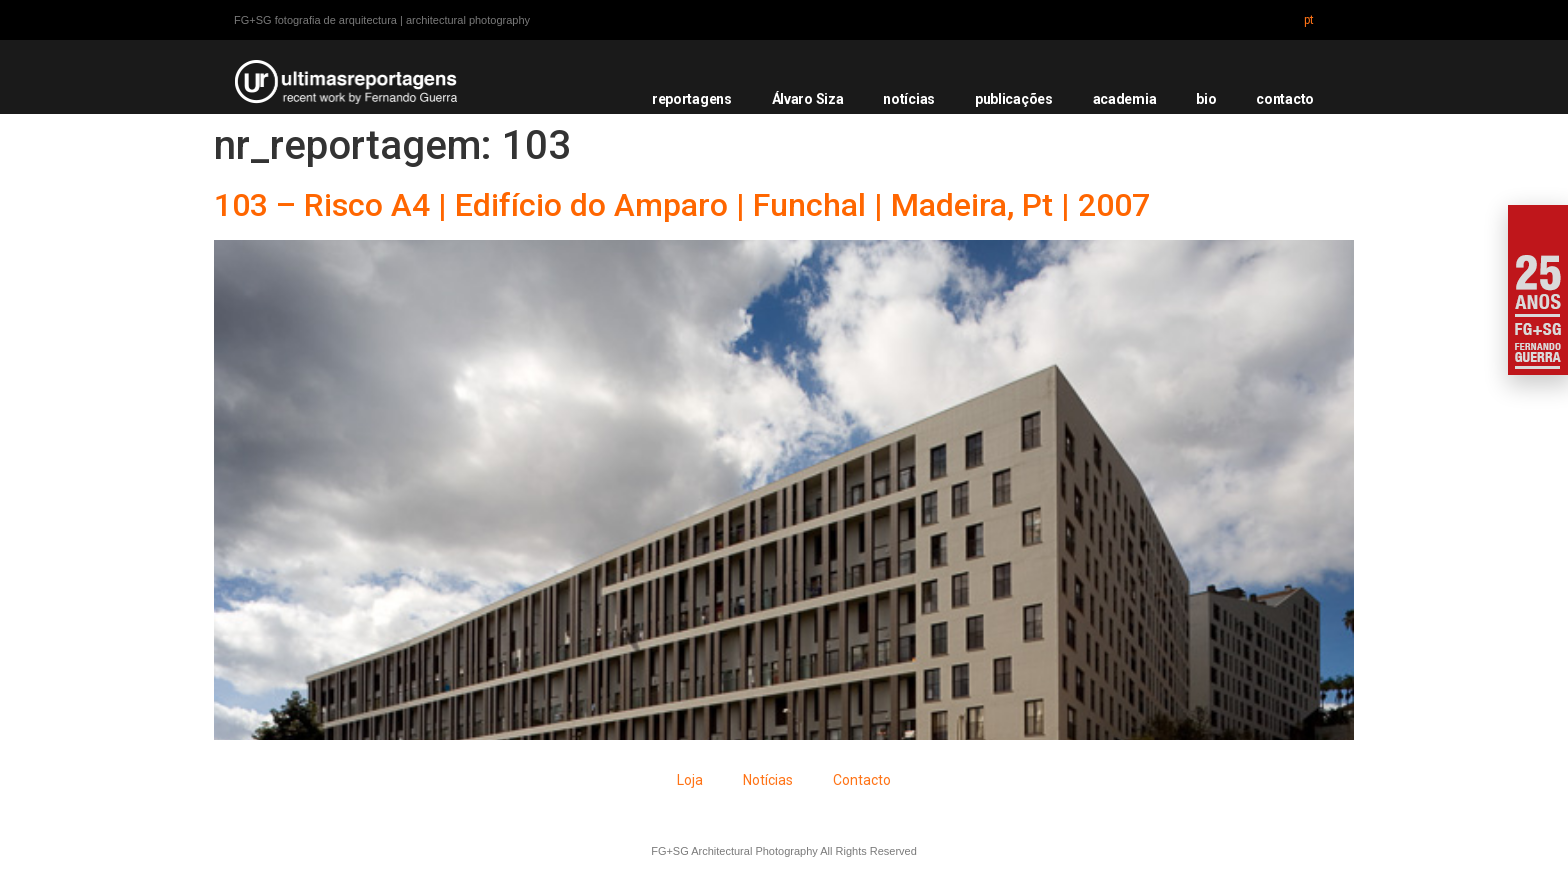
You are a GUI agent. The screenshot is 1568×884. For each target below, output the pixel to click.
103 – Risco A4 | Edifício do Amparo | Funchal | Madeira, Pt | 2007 (682, 205)
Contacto (862, 780)
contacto (1285, 99)
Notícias (768, 780)
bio (1206, 99)
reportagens (692, 99)
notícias (909, 99)
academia (1125, 99)
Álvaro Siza (808, 99)
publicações (1014, 99)
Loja (690, 780)
